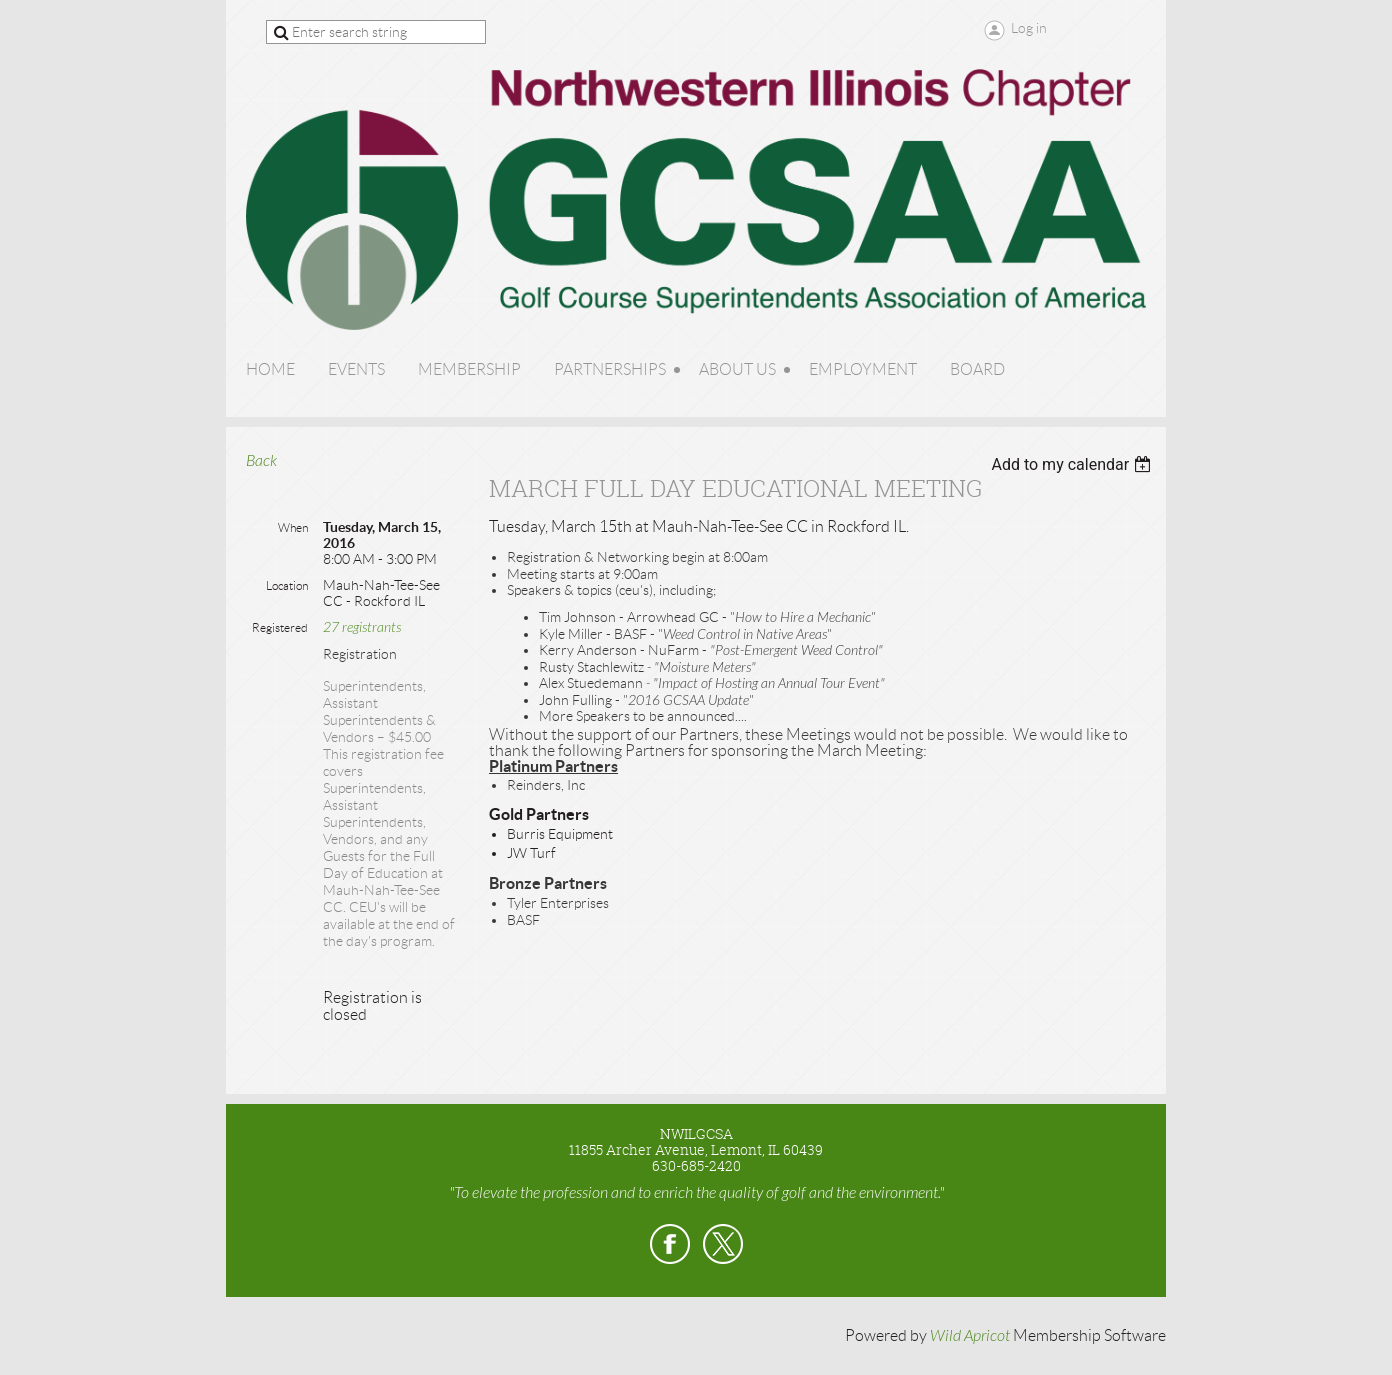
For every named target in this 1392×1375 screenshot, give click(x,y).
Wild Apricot (970, 1336)
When (293, 527)
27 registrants (362, 627)
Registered (280, 627)
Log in (1029, 28)
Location (287, 585)
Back (261, 461)
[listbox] (1073, 464)
